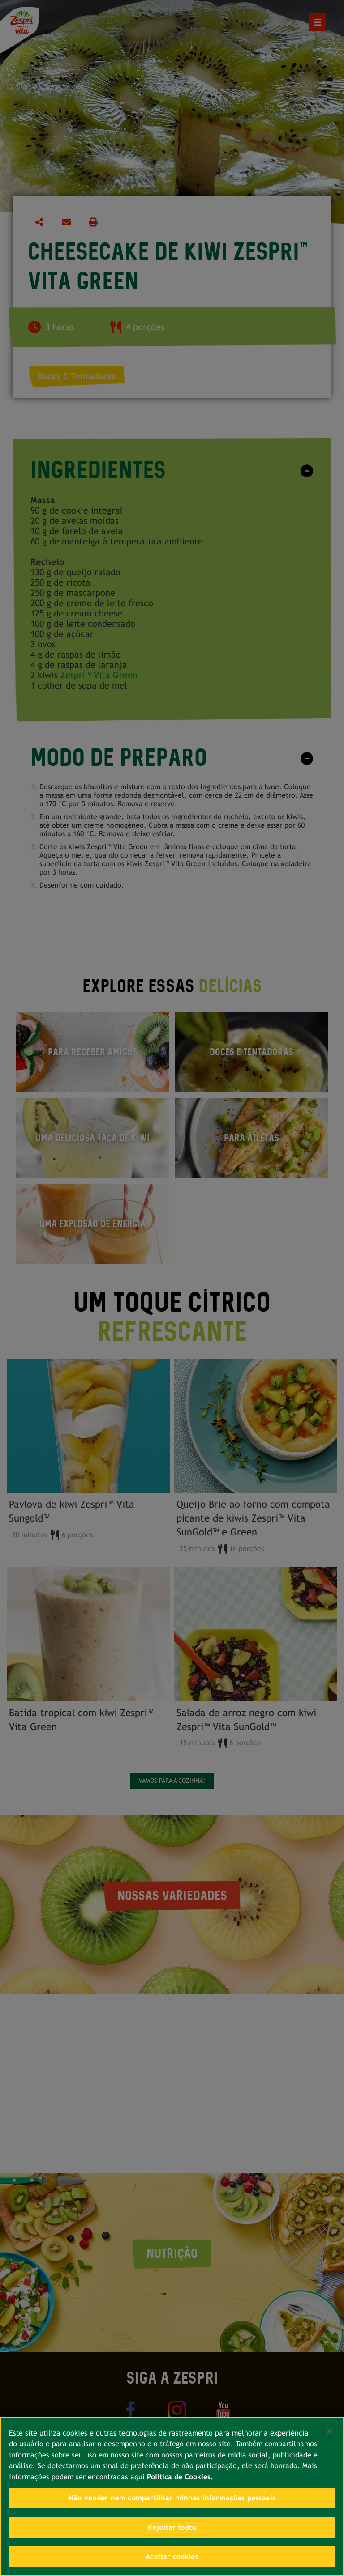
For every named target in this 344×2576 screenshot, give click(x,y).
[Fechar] (330, 2431)
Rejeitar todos (172, 2527)
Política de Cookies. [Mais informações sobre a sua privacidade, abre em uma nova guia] (180, 2477)
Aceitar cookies (172, 2556)
